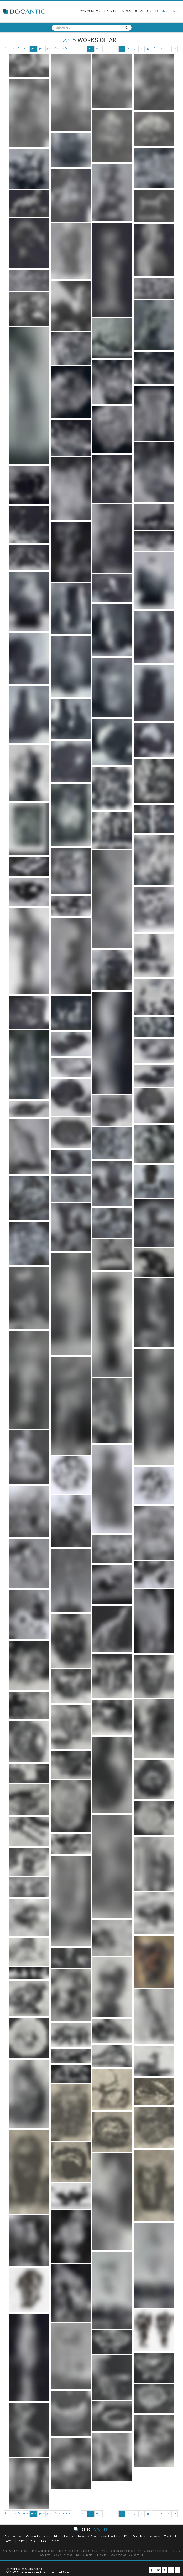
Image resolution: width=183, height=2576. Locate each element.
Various (85, 2550)
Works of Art (135, 2554)
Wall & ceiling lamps (15, 2550)
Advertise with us (110, 2536)
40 (84, 48)
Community (33, 2536)
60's (57, 48)
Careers (9, 2541)
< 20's (16, 48)
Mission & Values (64, 2536)
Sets (94, 2550)
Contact (54, 2541)
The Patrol (170, 2536)
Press (32, 2541)
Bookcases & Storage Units (125, 2550)
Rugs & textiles (117, 2554)
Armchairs (100, 2554)
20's (25, 48)
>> (174, 48)
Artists (42, 2541)
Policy (21, 2541)
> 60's (66, 48)
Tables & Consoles (67, 2550)
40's (41, 48)
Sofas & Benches (62, 2554)
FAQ (126, 2536)
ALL (7, 48)
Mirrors (103, 2550)
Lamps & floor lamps (41, 2550)
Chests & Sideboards (156, 2550)
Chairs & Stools (83, 2554)
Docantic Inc (35, 2568)
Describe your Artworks (146, 2536)
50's (49, 48)
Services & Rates (87, 2536)
